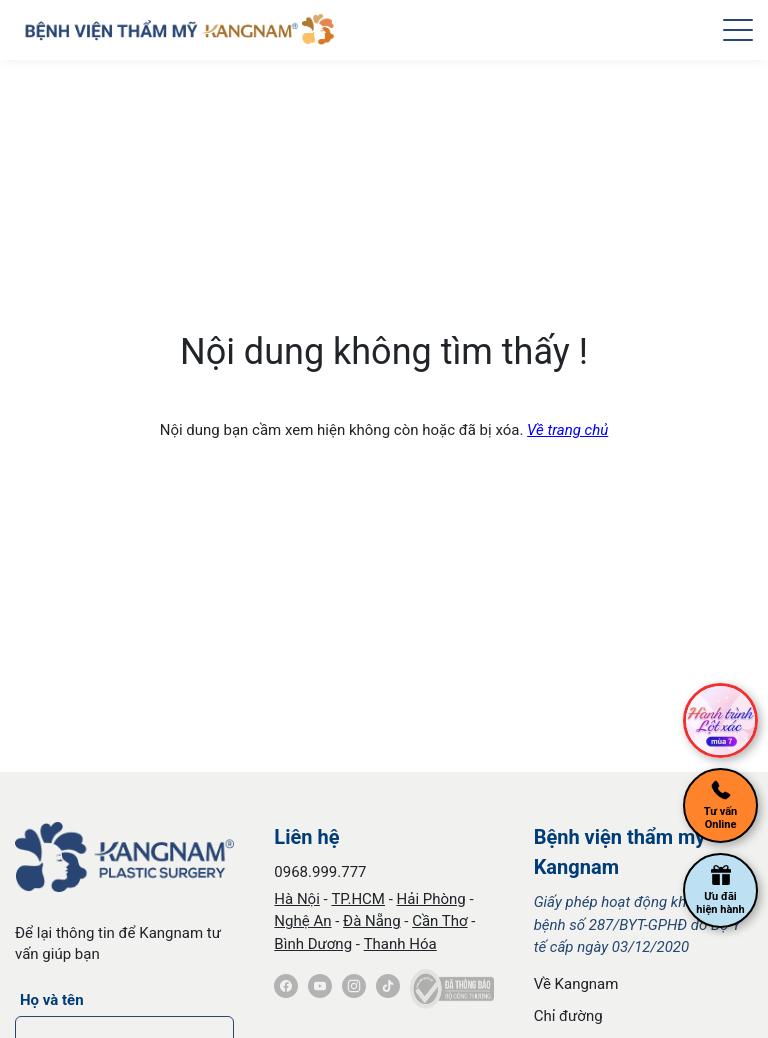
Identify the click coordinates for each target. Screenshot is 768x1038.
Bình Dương (313, 944)
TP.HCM (358, 899)
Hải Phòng (431, 899)
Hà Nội (296, 899)
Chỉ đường (568, 1016)
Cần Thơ (439, 921)
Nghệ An (302, 921)
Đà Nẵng (372, 921)
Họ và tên (52, 1000)
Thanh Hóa (400, 944)
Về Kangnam (576, 984)
